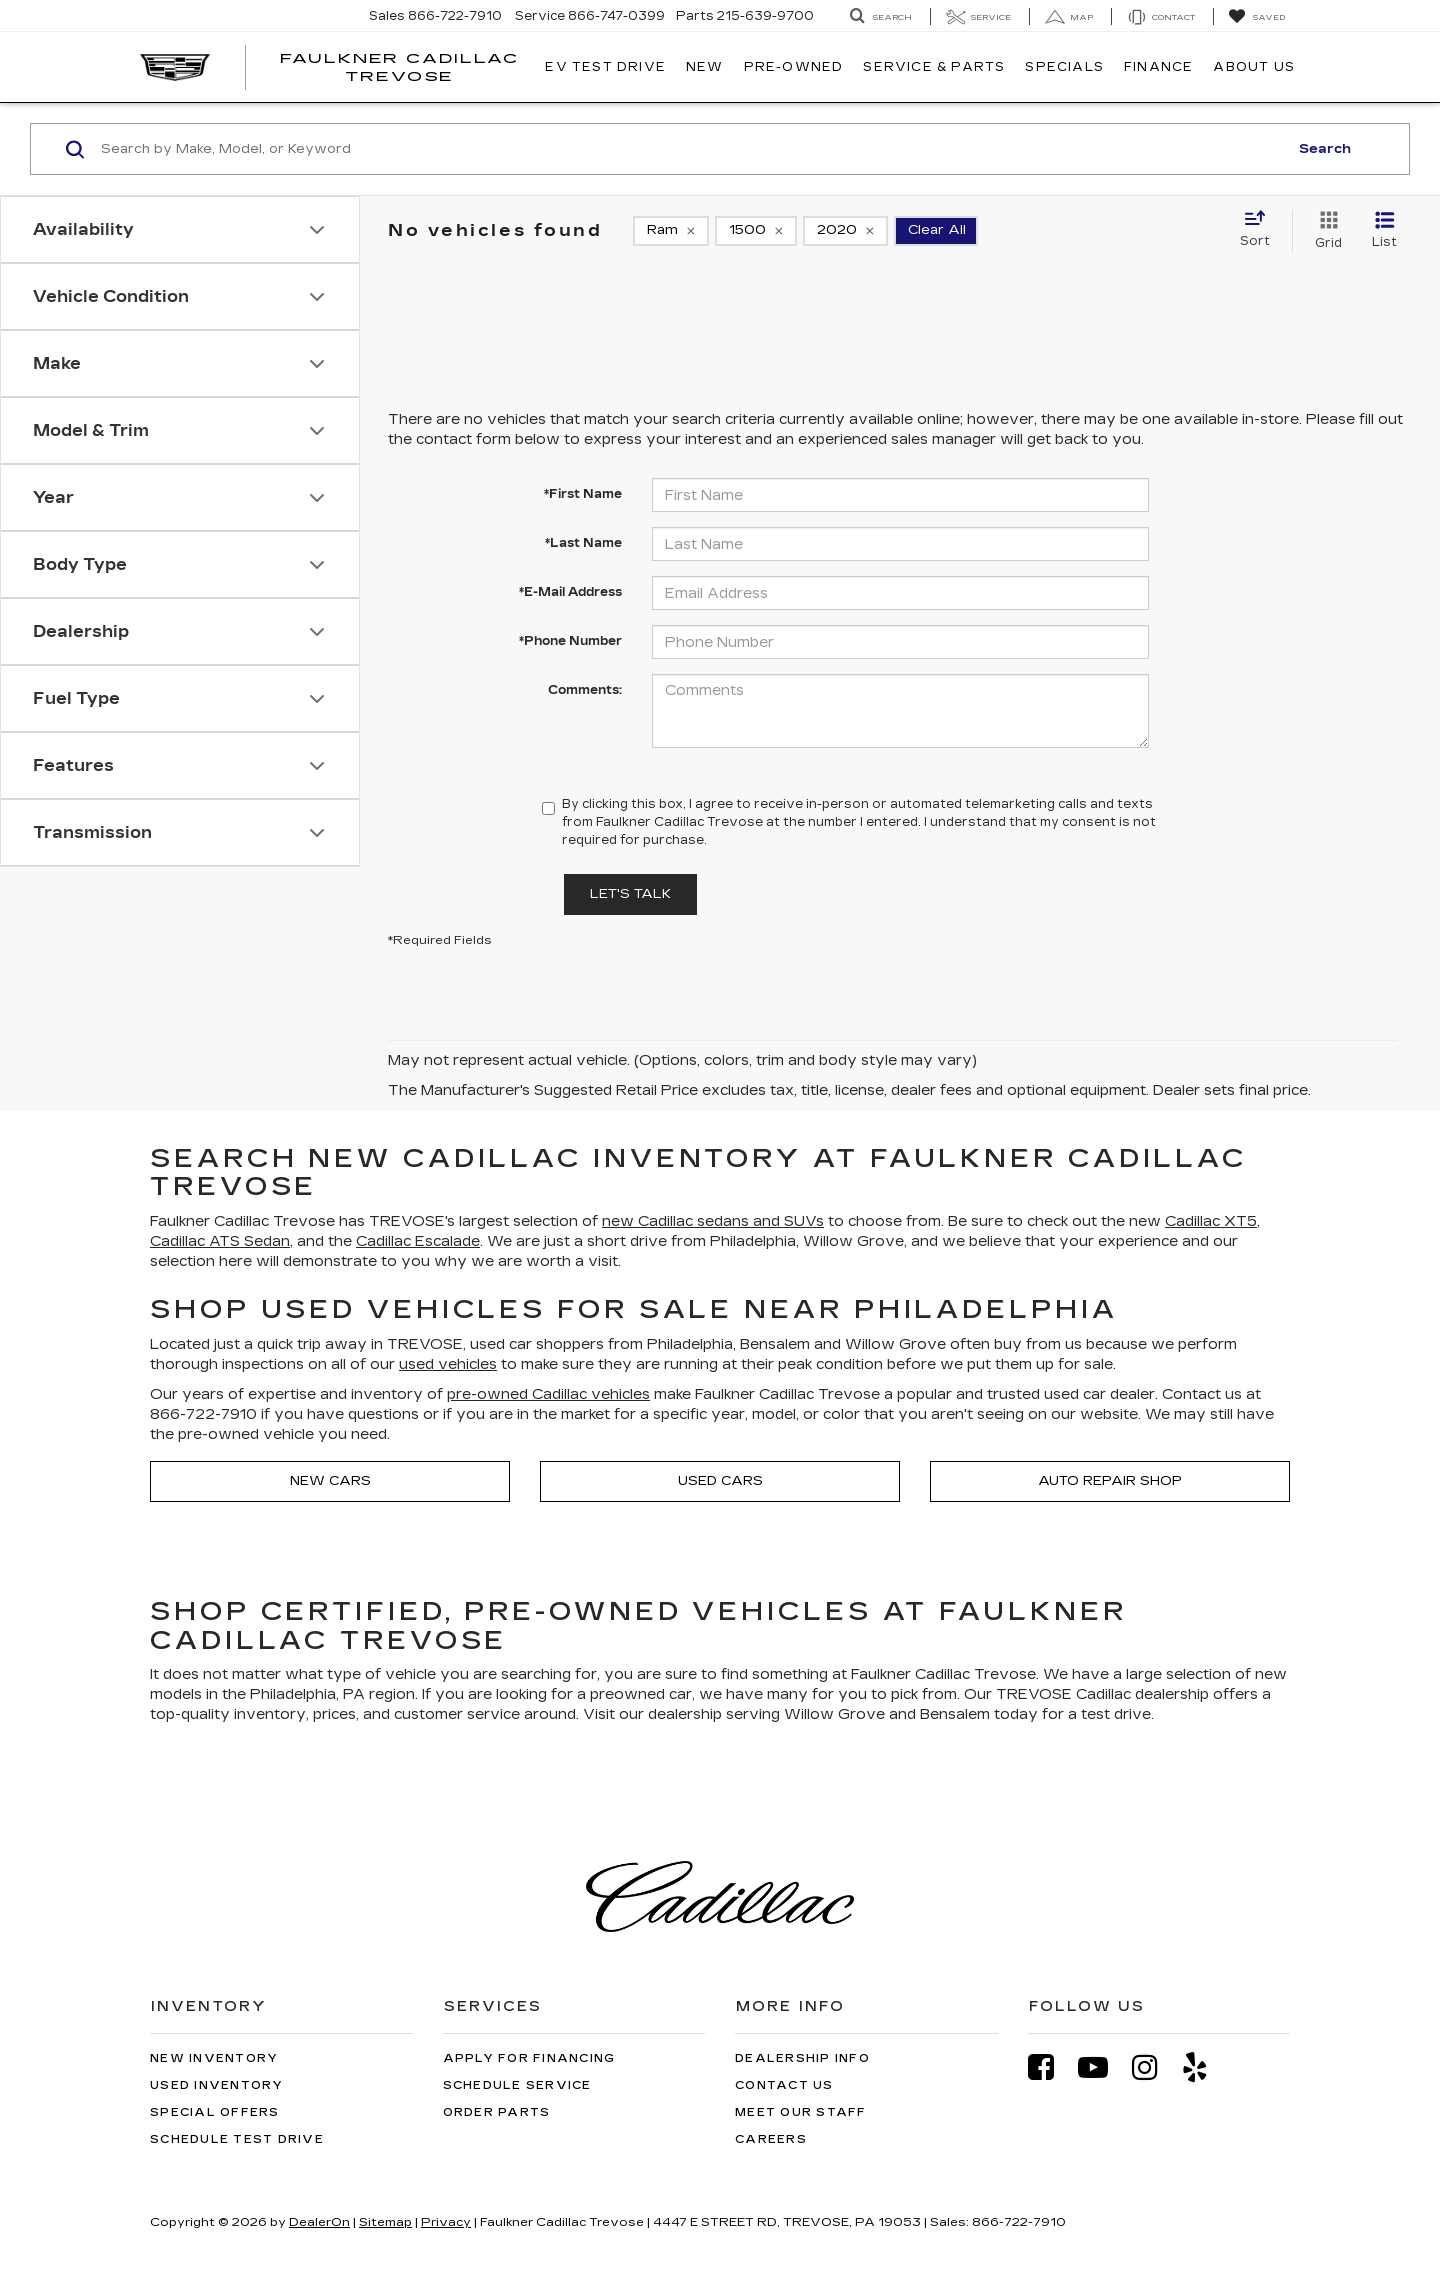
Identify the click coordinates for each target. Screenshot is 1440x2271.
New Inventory (214, 2058)
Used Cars (720, 1481)
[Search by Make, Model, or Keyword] (691, 149)
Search (1325, 149)
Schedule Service (517, 2085)
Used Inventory (217, 2085)
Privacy (446, 2222)
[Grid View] (1324, 231)
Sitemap (385, 2222)
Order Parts (497, 2112)
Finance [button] (1158, 67)
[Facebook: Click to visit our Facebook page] (1051, 2067)
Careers (771, 2139)
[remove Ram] (671, 231)
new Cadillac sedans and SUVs (713, 1221)
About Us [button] (1254, 67)
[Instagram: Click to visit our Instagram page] (1155, 2067)
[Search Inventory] (881, 16)
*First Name (583, 494)
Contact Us (784, 2085)
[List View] (1384, 231)
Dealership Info (802, 2058)
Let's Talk (630, 894)
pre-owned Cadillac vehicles (548, 1394)
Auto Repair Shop (1110, 1481)
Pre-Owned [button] (794, 67)
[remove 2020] (845, 231)
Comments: (585, 690)
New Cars (330, 1481)
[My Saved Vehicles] (1256, 17)
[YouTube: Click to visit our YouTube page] (1103, 2067)
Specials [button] (1064, 67)
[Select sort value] (1261, 230)
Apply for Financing (529, 2058)
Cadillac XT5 (1211, 1221)
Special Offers (215, 2112)
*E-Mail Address (570, 592)
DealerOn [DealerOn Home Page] (319, 2222)
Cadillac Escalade (418, 1241)
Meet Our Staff (801, 2112)
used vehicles (448, 1364)
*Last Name (583, 543)
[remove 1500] (756, 231)
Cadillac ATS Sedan (220, 1241)
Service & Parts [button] (934, 67)
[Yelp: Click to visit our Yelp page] (1205, 2067)
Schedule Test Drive (237, 2139)
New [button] (705, 67)
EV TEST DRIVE (605, 67)
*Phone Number (570, 641)
